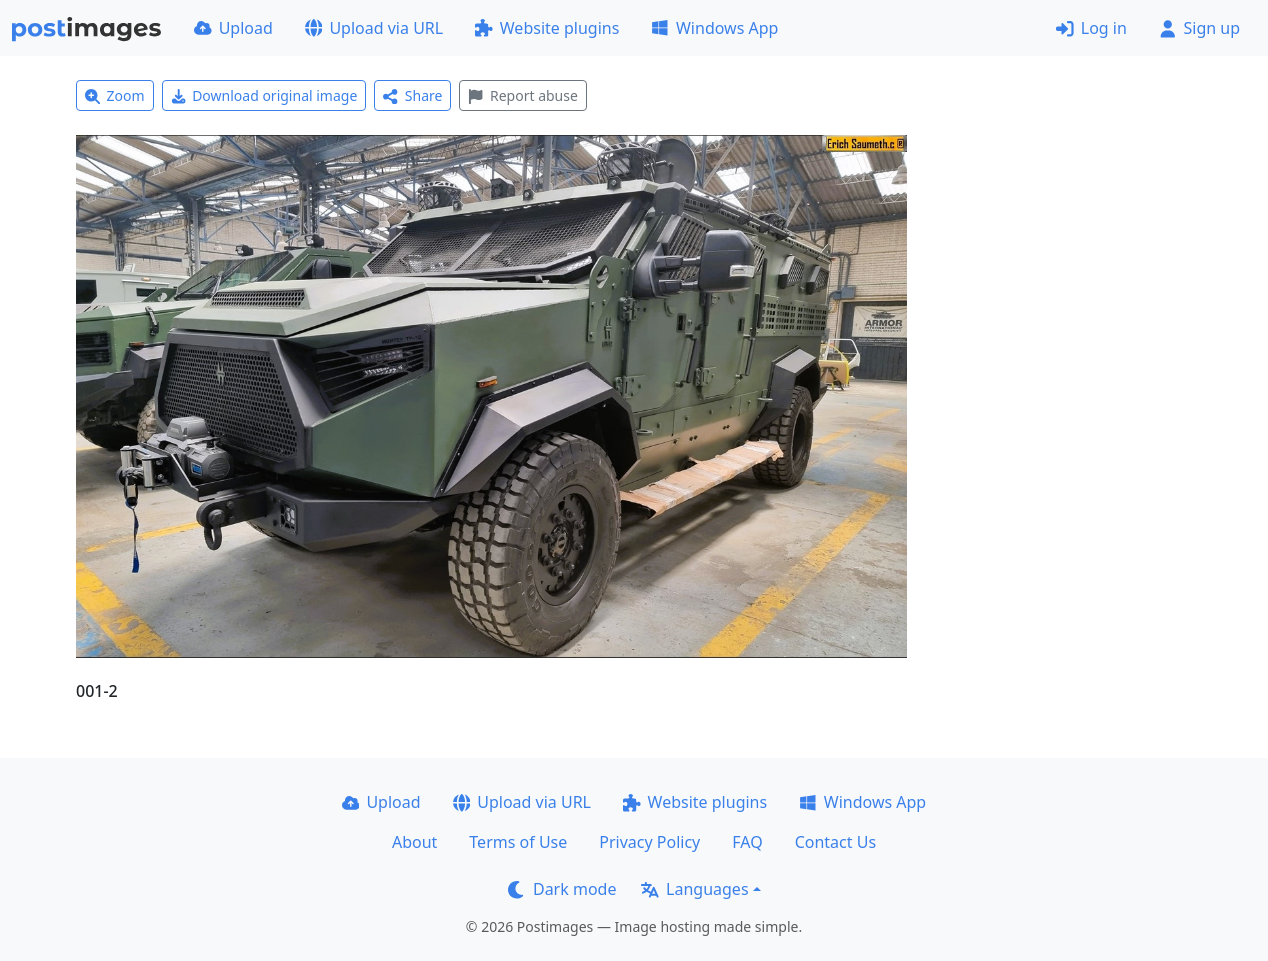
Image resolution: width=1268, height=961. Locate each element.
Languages (694, 889)
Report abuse (522, 95)
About (414, 842)
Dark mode (562, 889)
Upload (233, 28)
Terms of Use (518, 842)
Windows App (714, 28)
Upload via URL (374, 28)
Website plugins (547, 28)
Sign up (1199, 28)
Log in (1091, 28)
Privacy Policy (649, 842)
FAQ (747, 842)
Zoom (115, 95)
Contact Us (835, 842)
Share (412, 95)
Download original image (264, 95)
